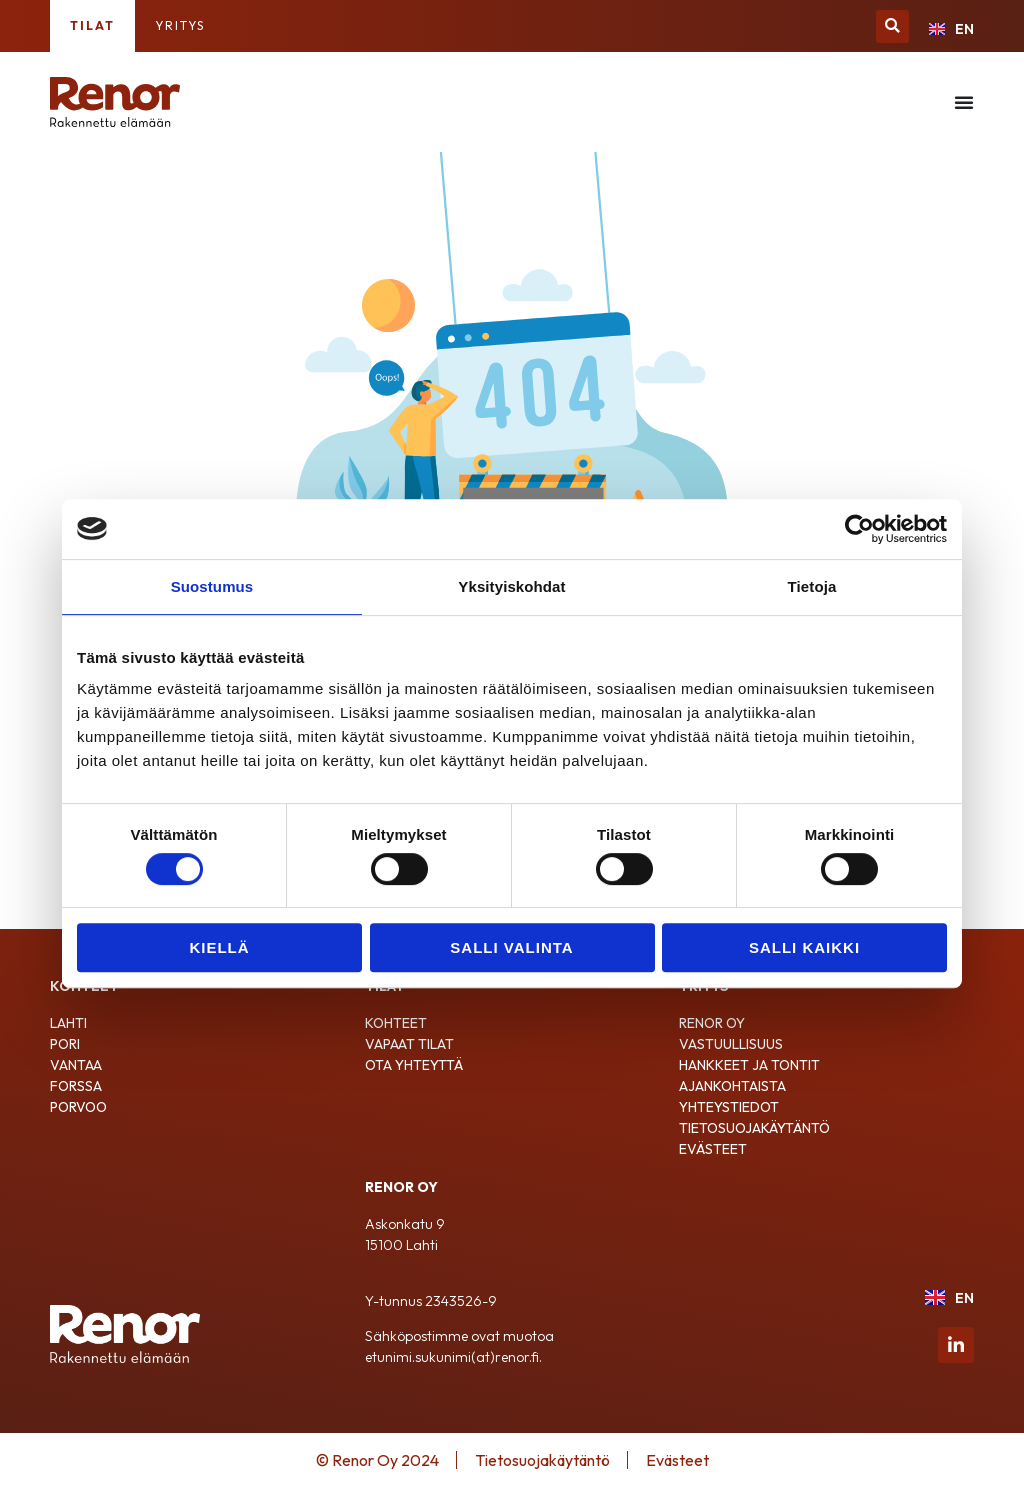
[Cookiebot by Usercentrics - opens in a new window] (859, 529)
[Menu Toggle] (964, 102)
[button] (892, 26)
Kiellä (219, 947)
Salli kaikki (804, 947)
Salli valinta (511, 947)
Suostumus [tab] (212, 586)
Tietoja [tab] (812, 586)
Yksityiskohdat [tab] (511, 586)
